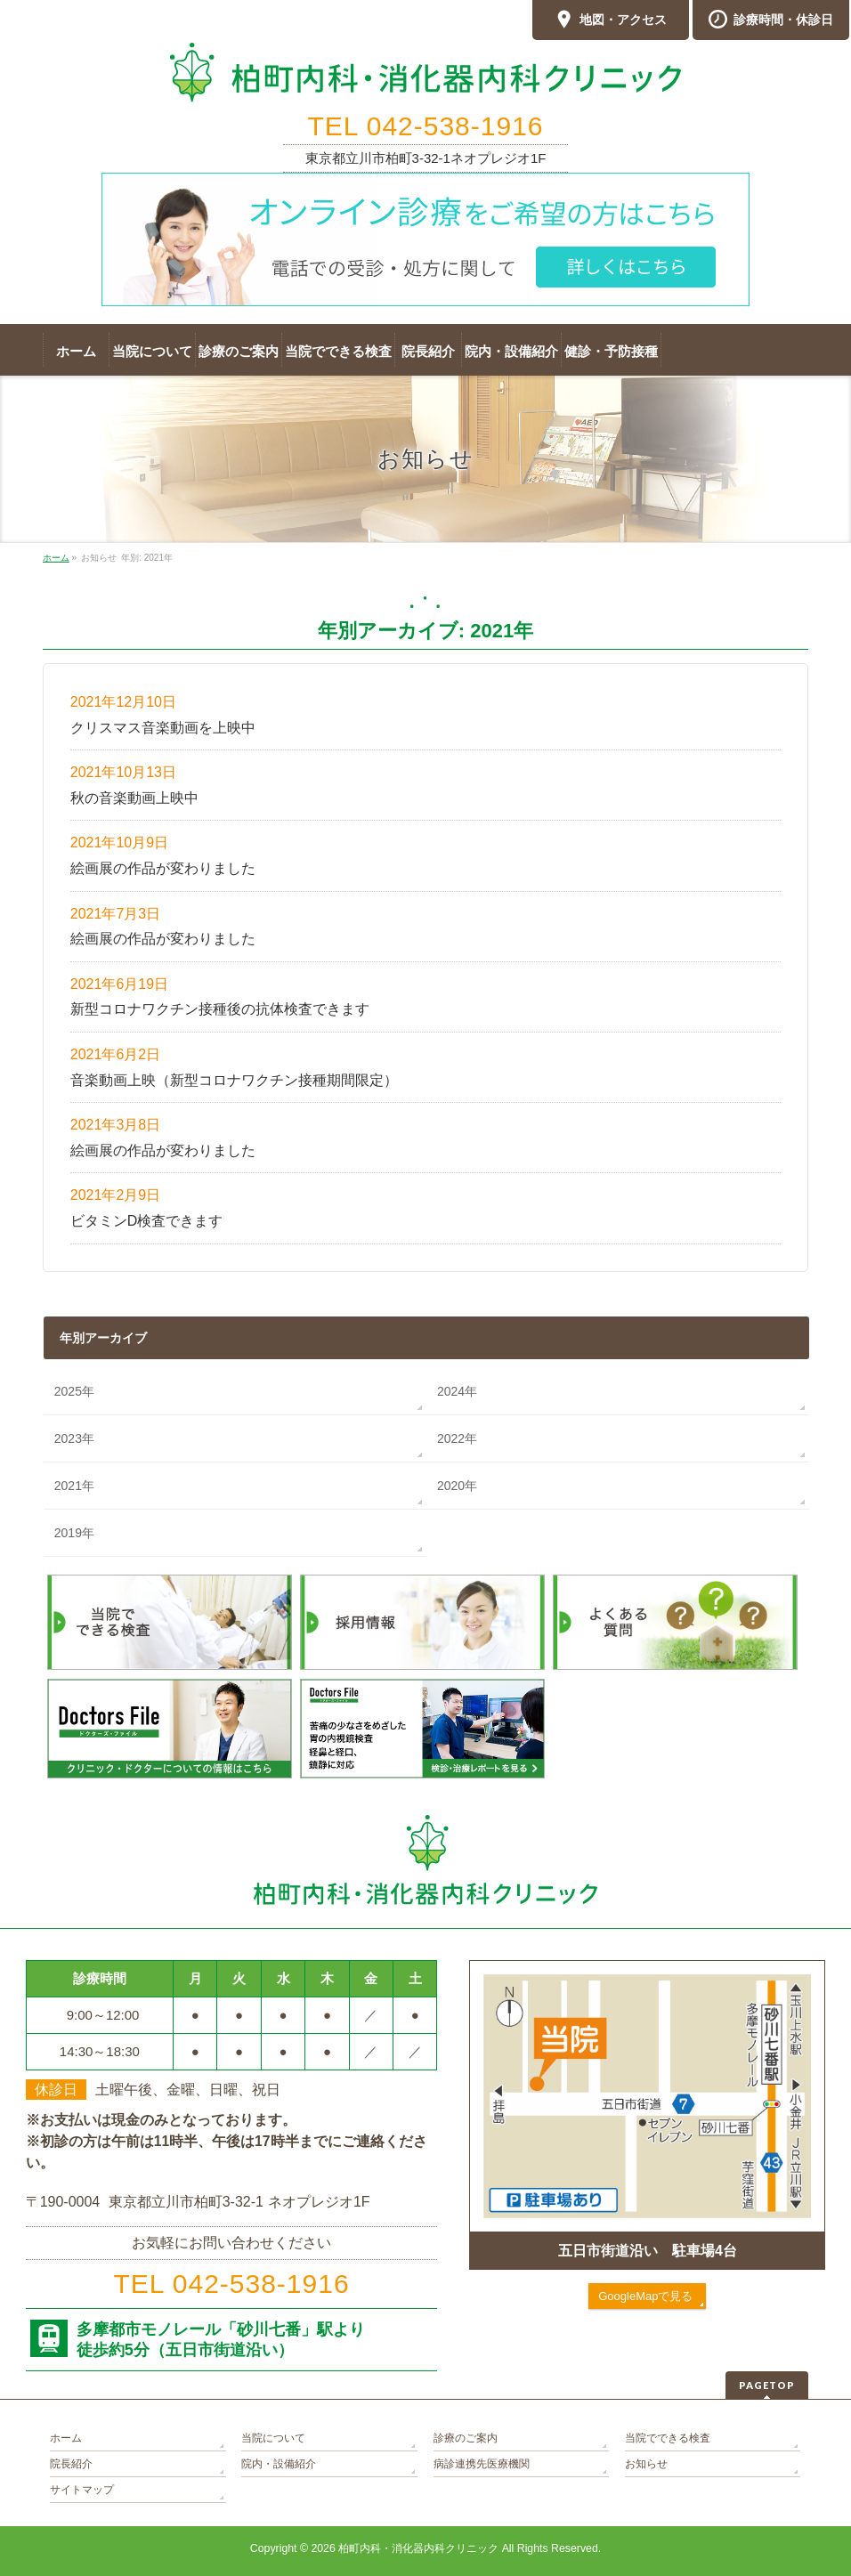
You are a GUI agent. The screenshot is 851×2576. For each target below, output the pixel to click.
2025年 (74, 1391)
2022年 (457, 1438)
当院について (273, 2438)
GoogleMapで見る (645, 2296)
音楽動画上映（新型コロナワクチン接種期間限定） (234, 1080)
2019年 (74, 1533)
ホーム (66, 2438)
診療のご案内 (466, 2438)
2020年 (457, 1485)
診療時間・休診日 (771, 20)
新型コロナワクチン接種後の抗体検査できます (219, 1009)
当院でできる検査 (667, 2438)
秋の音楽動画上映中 (134, 798)
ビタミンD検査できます (146, 1220)
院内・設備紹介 (278, 2464)
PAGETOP (767, 2385)
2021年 (74, 1485)
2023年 (74, 1438)
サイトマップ (82, 2489)
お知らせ (646, 2464)
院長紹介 (71, 2464)
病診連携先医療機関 (482, 2464)
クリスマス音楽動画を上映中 (162, 727)
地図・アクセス (611, 20)
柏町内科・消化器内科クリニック (418, 2548)
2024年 (457, 1391)
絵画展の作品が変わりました (162, 868)
